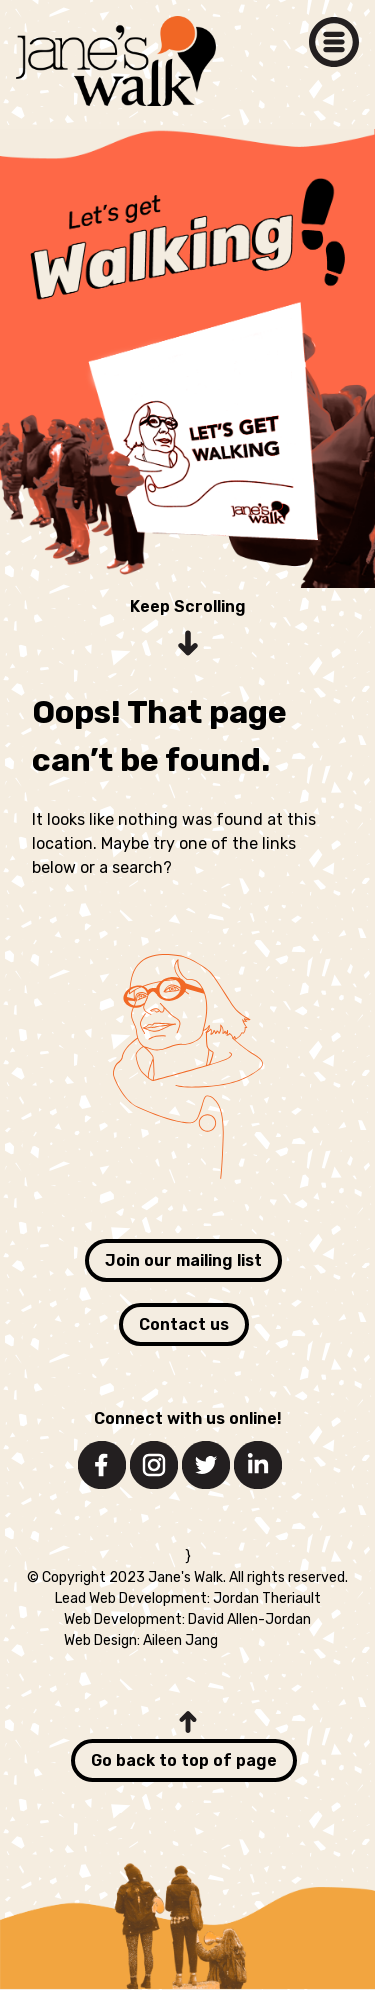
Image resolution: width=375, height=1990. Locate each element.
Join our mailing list (183, 1260)
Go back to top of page (184, 1760)
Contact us (184, 1324)
